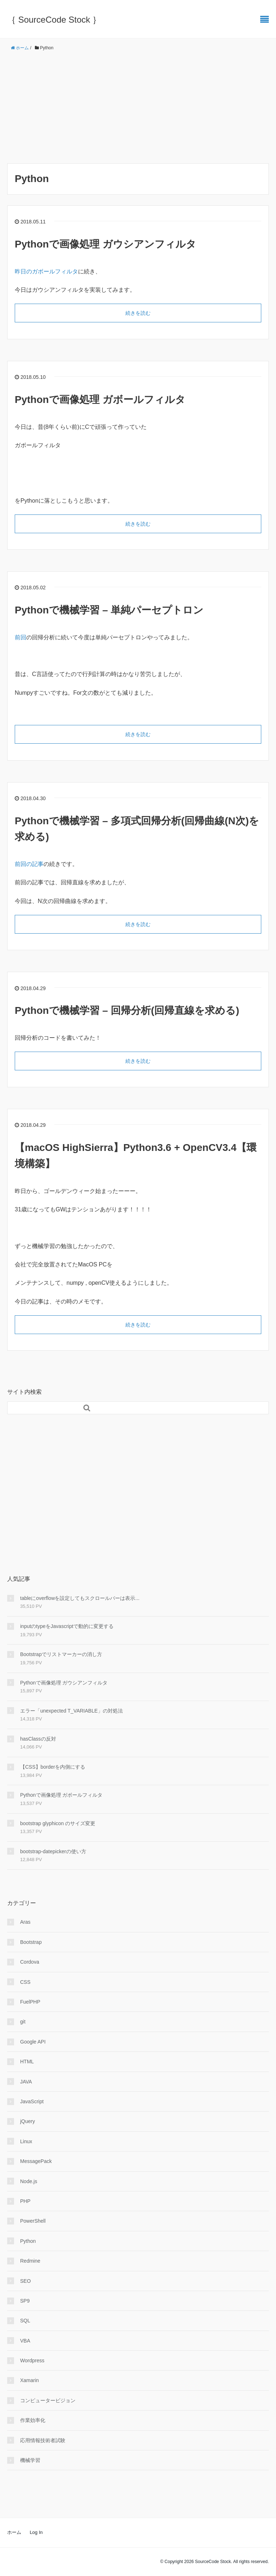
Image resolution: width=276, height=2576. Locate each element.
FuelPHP (30, 2002)
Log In (36, 2532)
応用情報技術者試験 (42, 2440)
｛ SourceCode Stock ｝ (54, 19)
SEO (25, 2281)
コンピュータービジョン (47, 2400)
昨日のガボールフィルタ (46, 271)
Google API (33, 2042)
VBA (25, 2341)
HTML (27, 2061)
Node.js (28, 2181)
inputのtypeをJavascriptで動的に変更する (67, 1626)
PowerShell (33, 2221)
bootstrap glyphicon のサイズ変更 (57, 1823)
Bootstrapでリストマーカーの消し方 (61, 1654)
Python (28, 2241)
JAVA (26, 2082)
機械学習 (30, 2460)
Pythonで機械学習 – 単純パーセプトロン (109, 610)
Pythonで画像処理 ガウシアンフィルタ (105, 244)
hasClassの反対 (38, 1739)
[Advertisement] (138, 107)
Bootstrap (31, 1942)
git (23, 2021)
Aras (25, 1922)
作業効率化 (32, 2420)
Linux (26, 2141)
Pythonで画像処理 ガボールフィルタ (100, 399)
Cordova (29, 1962)
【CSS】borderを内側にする (52, 1767)
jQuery (27, 2121)
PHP (25, 2201)
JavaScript (31, 2101)
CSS (25, 1982)
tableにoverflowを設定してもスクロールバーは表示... (79, 1598)
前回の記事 (29, 864)
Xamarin (29, 2380)
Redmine (30, 2261)
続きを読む (138, 313)
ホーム (14, 2532)
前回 (20, 637)
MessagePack (36, 2161)
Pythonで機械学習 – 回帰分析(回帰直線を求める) (127, 1010)
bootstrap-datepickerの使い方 (53, 1851)
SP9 (24, 2301)
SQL (25, 2320)
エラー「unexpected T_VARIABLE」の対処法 (71, 1711)
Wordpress (32, 2360)
